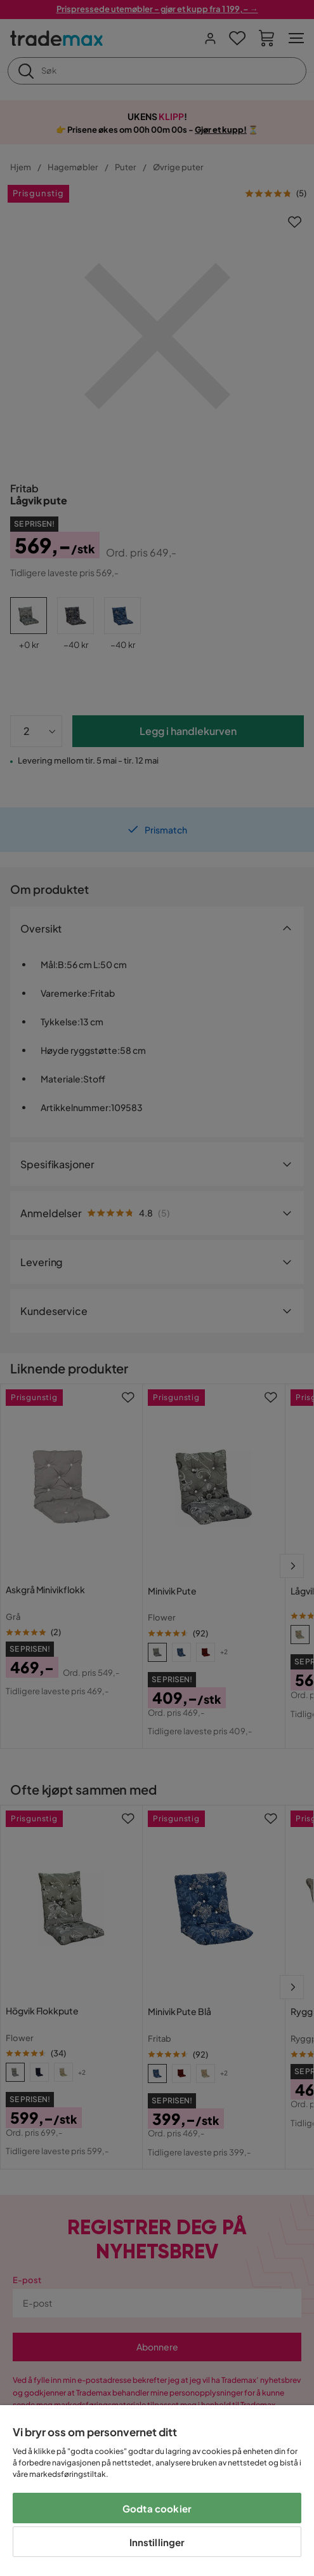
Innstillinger (157, 2542)
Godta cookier (157, 2508)
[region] (157, 2490)
